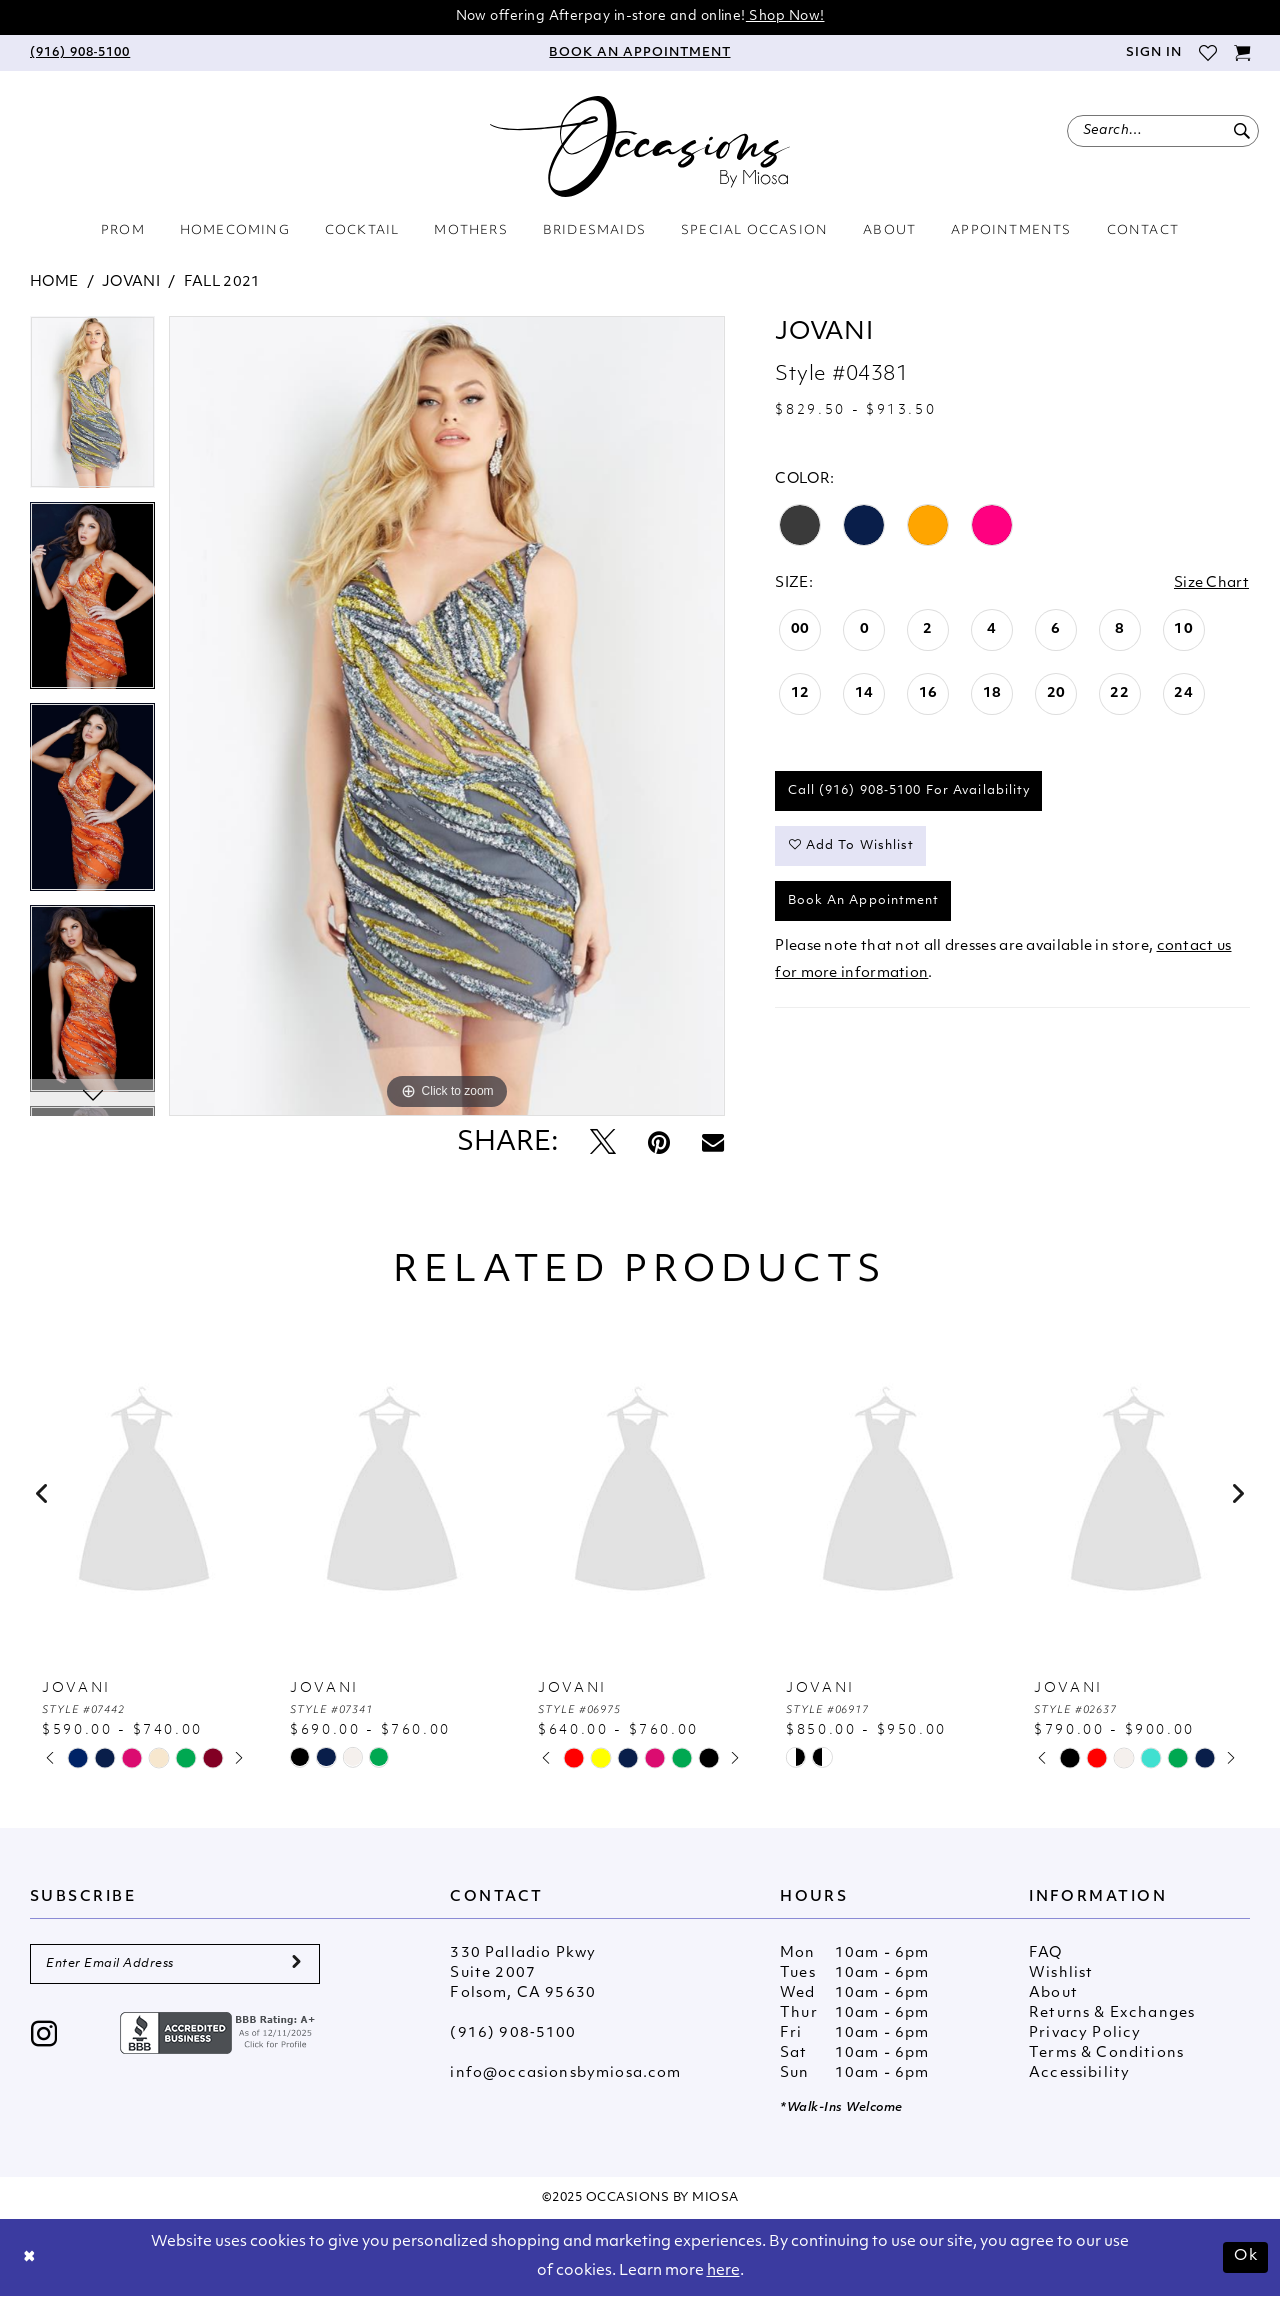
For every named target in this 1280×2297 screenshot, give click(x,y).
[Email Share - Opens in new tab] (713, 1144)
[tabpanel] (92, 408)
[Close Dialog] (30, 2257)
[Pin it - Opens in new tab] (659, 1144)
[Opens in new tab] (220, 2032)
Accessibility (1079, 2073)
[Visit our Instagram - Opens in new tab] (44, 2036)
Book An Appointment (864, 901)
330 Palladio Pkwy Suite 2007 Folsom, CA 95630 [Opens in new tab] (523, 1973)
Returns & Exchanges (1112, 2013)
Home (54, 282)
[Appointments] (640, 53)
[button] (1153, 53)
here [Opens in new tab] (723, 2271)
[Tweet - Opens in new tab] (603, 1144)
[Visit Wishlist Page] (1207, 53)
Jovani (131, 282)
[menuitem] (80, 53)
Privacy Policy (1085, 2033)
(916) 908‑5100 (513, 2033)
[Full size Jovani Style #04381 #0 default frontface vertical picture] (447, 716)
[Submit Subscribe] (296, 1964)
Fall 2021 (222, 282)
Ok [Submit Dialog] (1246, 2256)
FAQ (1046, 1953)
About (1053, 1993)
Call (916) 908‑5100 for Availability (910, 791)
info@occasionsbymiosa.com (565, 2073)
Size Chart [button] (1211, 583)
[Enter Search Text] (1163, 131)
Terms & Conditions (1106, 2053)
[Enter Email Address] (175, 1964)
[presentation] (144, 1494)
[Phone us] (80, 53)
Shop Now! (785, 16)
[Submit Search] (1241, 131)
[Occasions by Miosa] (640, 146)
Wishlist (1061, 1973)
